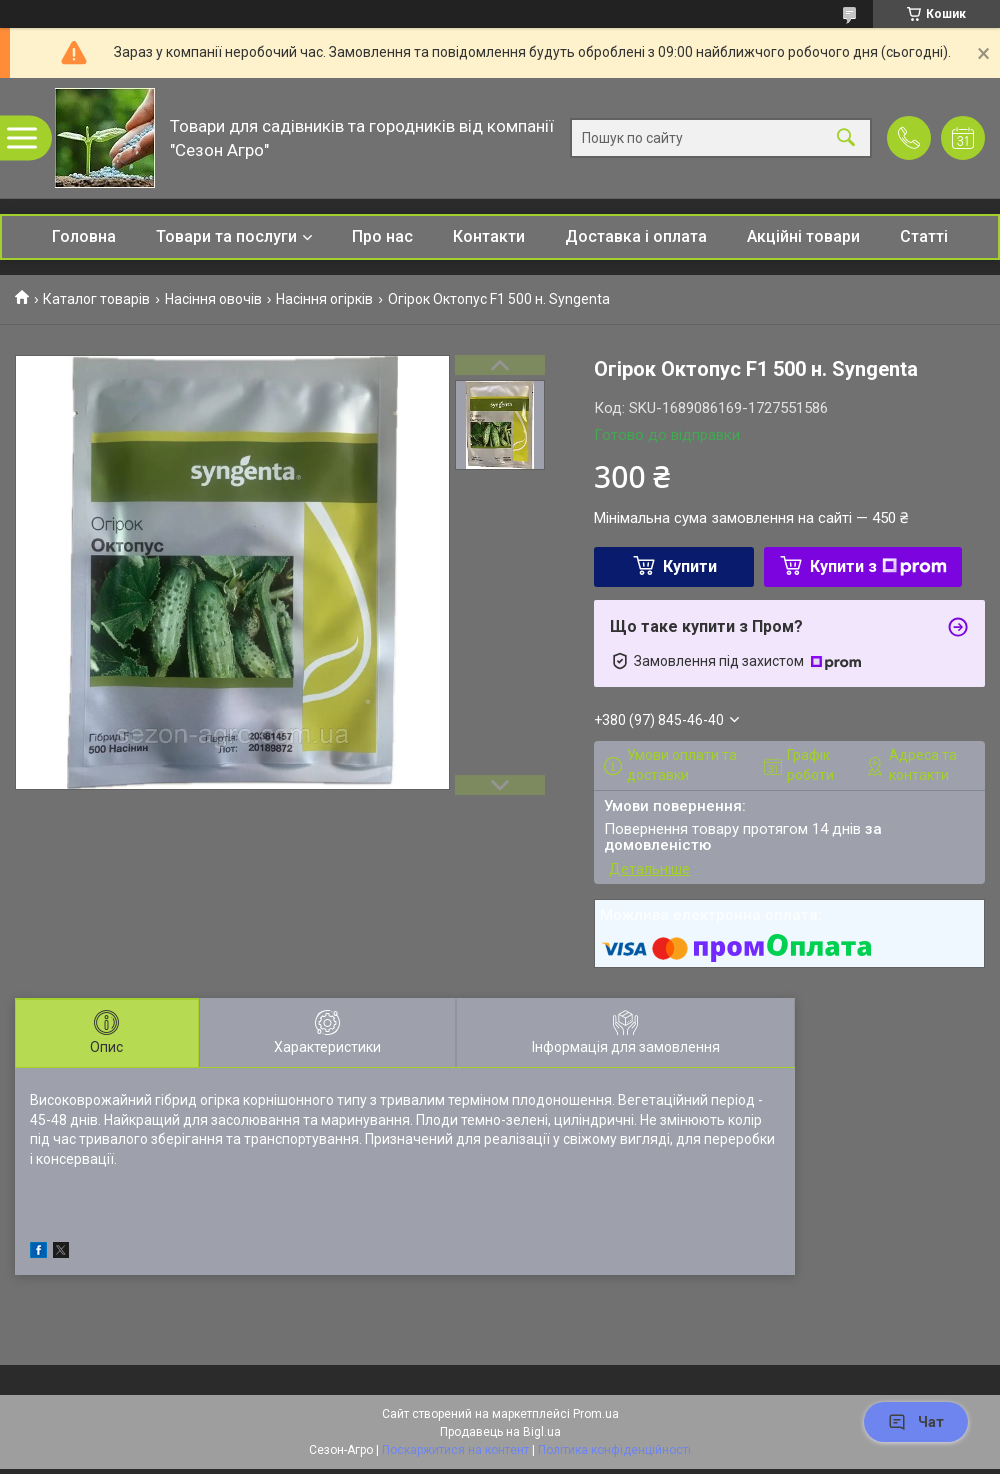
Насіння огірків (324, 299)
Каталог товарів (96, 299)
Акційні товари (803, 236)
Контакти (489, 236)
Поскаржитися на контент (455, 1450)
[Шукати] (846, 138)
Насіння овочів (213, 299)
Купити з (878, 566)
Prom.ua (596, 1414)
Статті (924, 236)
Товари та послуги (226, 236)
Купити (690, 566)
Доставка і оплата (636, 236)
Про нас (382, 236)
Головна (84, 236)
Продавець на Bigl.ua (500, 1432)
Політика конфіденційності (614, 1450)
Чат (916, 1422)
